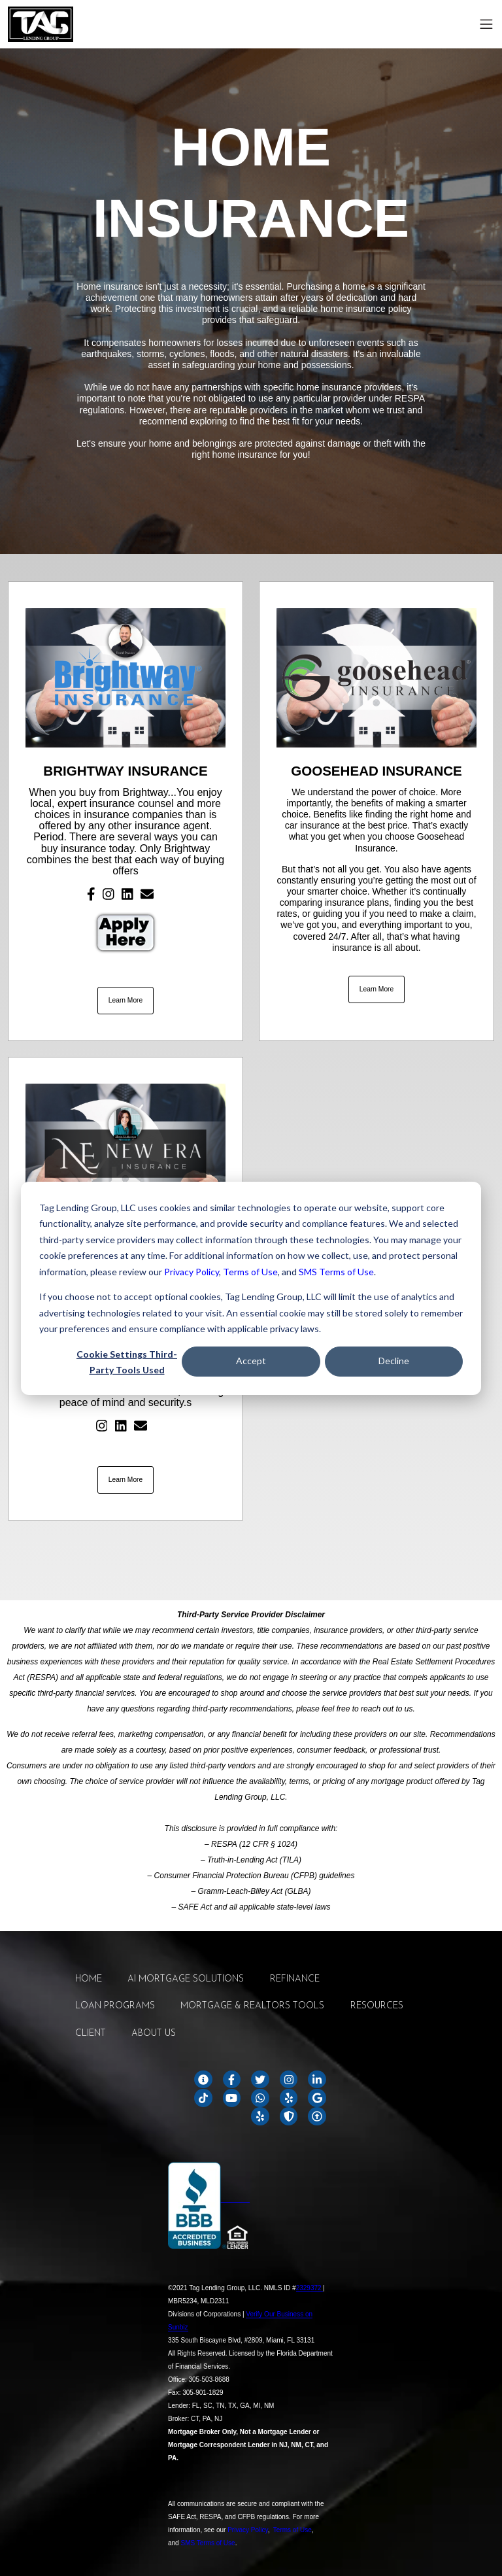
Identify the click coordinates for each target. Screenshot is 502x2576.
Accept (251, 1360)
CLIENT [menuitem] (90, 2033)
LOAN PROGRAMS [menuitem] (115, 2006)
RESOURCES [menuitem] (376, 2006)
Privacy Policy (191, 1271)
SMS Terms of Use (336, 1271)
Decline (393, 1360)
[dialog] (251, 1287)
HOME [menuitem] (88, 1979)
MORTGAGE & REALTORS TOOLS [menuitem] (252, 2006)
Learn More (126, 1000)
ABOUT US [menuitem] (153, 2033)
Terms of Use (250, 1271)
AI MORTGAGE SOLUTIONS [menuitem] (185, 1979)
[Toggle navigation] (486, 24)
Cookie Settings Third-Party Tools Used (126, 1361)
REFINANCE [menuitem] (295, 1979)
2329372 (310, 2288)
